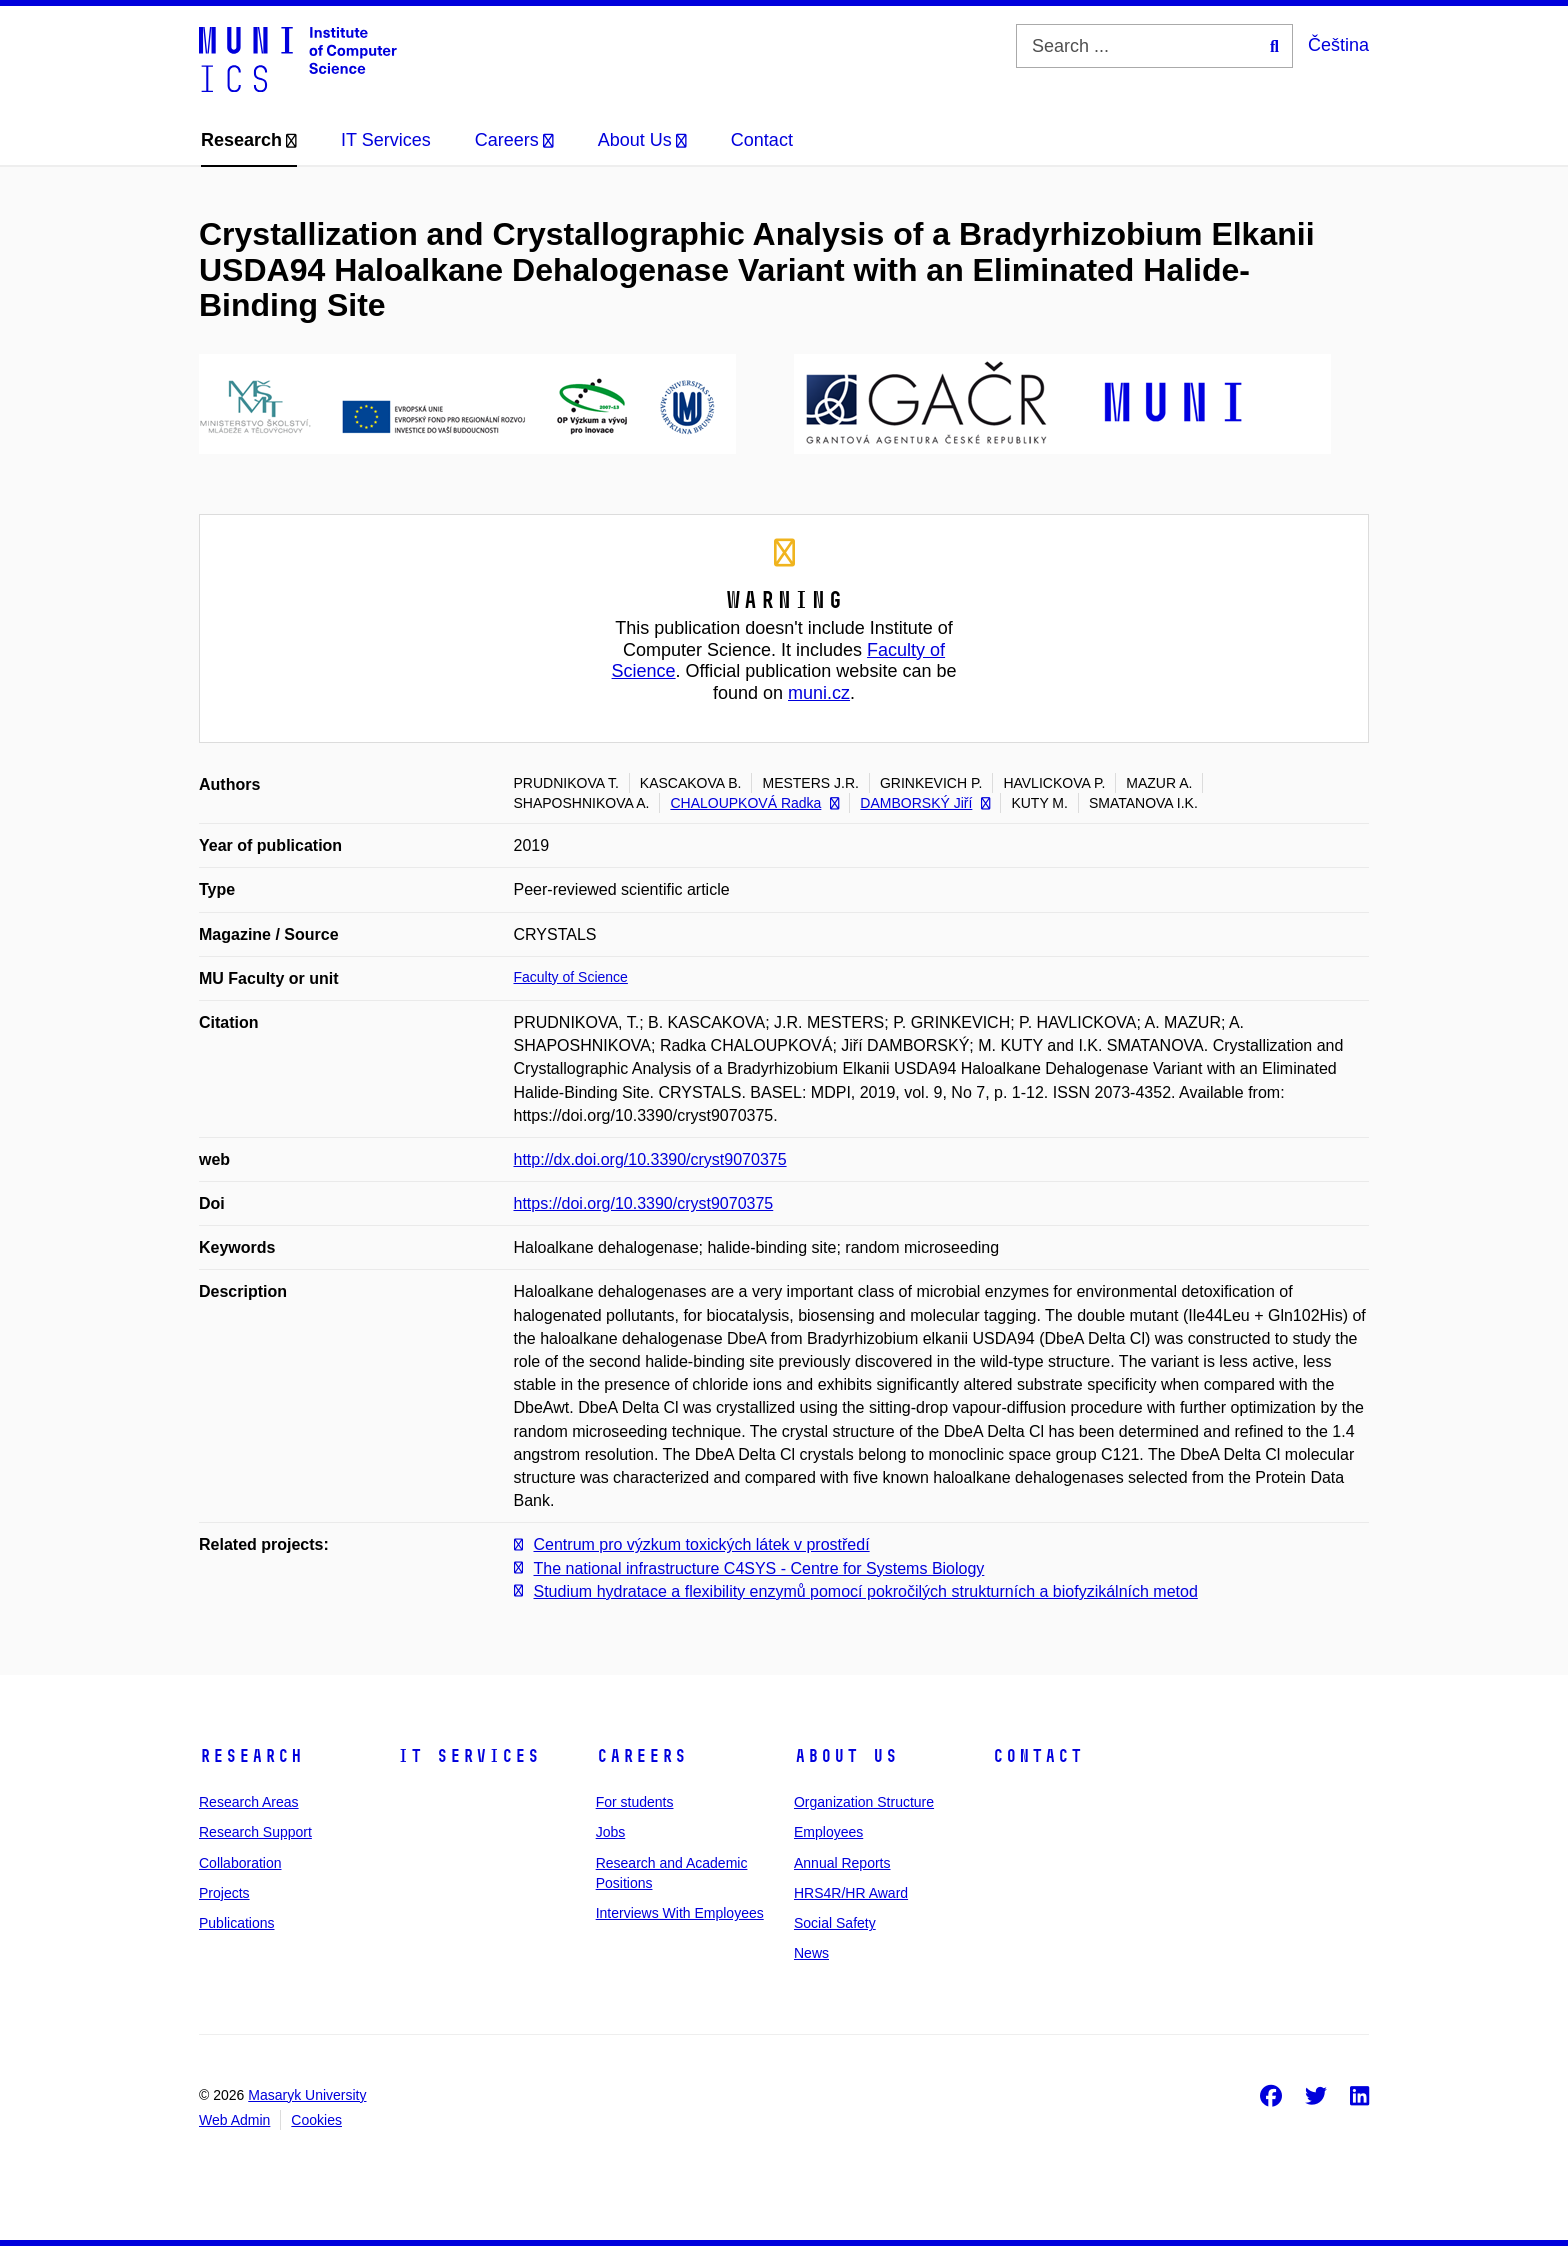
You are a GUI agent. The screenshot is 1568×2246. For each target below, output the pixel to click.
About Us (846, 1756)
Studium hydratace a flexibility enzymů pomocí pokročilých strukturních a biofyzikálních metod (866, 1591)
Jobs (611, 1832)
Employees (828, 1832)
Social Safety (835, 1923)
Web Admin (234, 2120)
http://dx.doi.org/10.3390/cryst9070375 (650, 1159)
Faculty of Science (571, 977)
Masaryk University (307, 2095)
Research (251, 1756)
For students (635, 1802)
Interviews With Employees (680, 1913)
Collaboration (240, 1863)
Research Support (255, 1832)
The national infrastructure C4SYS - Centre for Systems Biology (759, 1568)
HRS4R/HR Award (851, 1893)
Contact (1037, 1756)
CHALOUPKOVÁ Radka (754, 803)
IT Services (468, 1756)
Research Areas (249, 1802)
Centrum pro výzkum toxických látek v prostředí (702, 1544)
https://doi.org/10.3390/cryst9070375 (644, 1203)
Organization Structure (864, 1802)
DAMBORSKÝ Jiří (925, 803)
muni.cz (819, 693)
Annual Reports (842, 1863)
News (811, 1953)
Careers (641, 1756)
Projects (224, 1893)
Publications (237, 1923)
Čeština (1338, 45)
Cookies (316, 2120)
